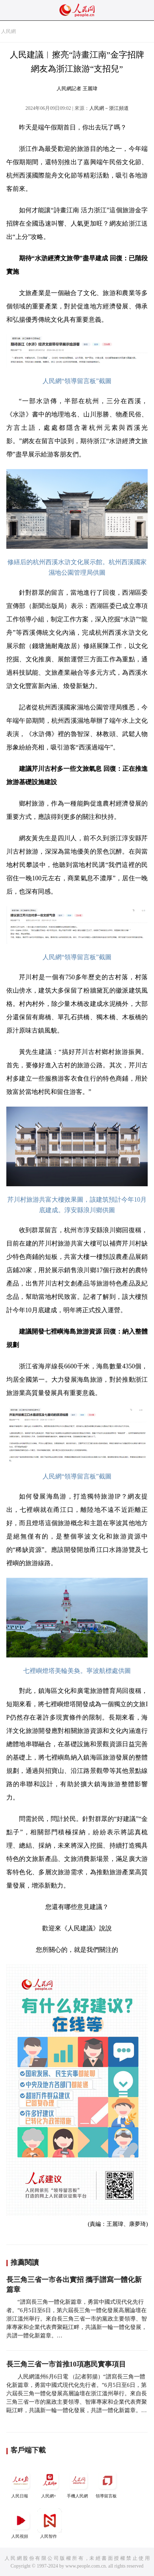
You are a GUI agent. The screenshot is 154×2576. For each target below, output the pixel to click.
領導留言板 (107, 2483)
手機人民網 (78, 2483)
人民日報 (20, 2483)
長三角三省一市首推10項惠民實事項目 (66, 2364)
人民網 (8, 31)
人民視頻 (20, 2523)
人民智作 (49, 2523)
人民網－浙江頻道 (109, 108)
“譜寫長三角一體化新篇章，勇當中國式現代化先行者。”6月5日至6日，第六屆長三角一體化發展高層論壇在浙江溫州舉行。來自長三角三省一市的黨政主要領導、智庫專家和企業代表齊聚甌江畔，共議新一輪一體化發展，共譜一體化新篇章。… (76, 2318)
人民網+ (49, 2483)
